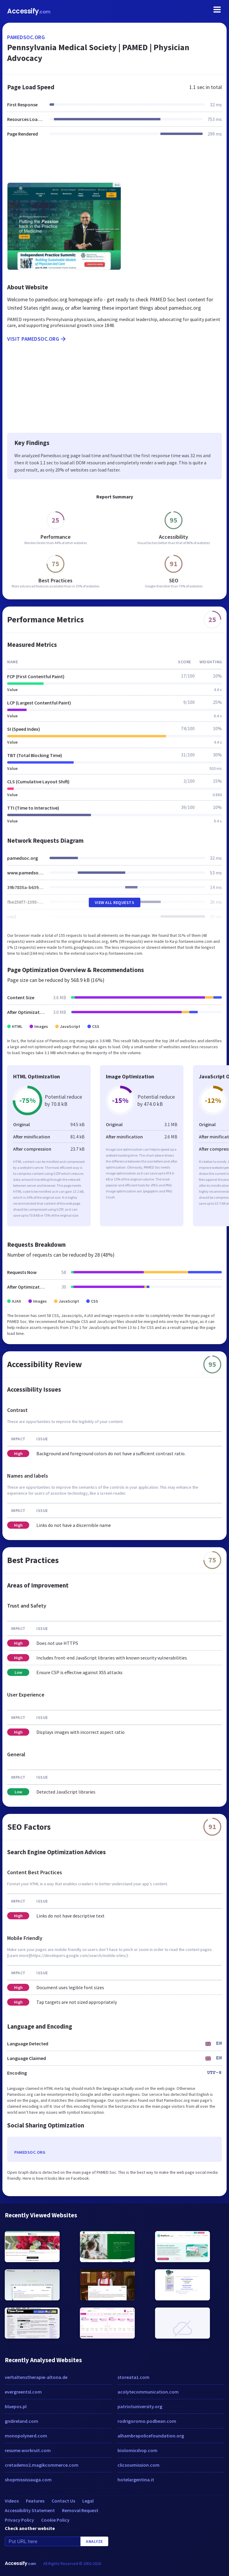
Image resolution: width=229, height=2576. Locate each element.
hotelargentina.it (135, 2480)
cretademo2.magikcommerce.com (41, 2465)
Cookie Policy (55, 2520)
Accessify (28, 11)
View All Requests (114, 902)
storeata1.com (133, 2377)
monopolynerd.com (26, 2436)
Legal (88, 2501)
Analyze (94, 2541)
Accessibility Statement (30, 2510)
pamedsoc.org (26, 37)
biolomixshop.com (137, 2450)
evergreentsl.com (23, 2392)
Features (35, 2501)
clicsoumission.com (138, 2465)
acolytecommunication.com (148, 2392)
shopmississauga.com (28, 2480)
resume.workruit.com (28, 2450)
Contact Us (63, 2501)
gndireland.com (21, 2421)
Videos (12, 2501)
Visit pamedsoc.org (37, 339)
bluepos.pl (16, 2406)
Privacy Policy (19, 2520)
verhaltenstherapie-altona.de (36, 2377)
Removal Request (80, 2510)
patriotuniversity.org (139, 2406)
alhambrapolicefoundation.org (150, 2436)
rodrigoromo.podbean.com (146, 2421)
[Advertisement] (114, 163)
